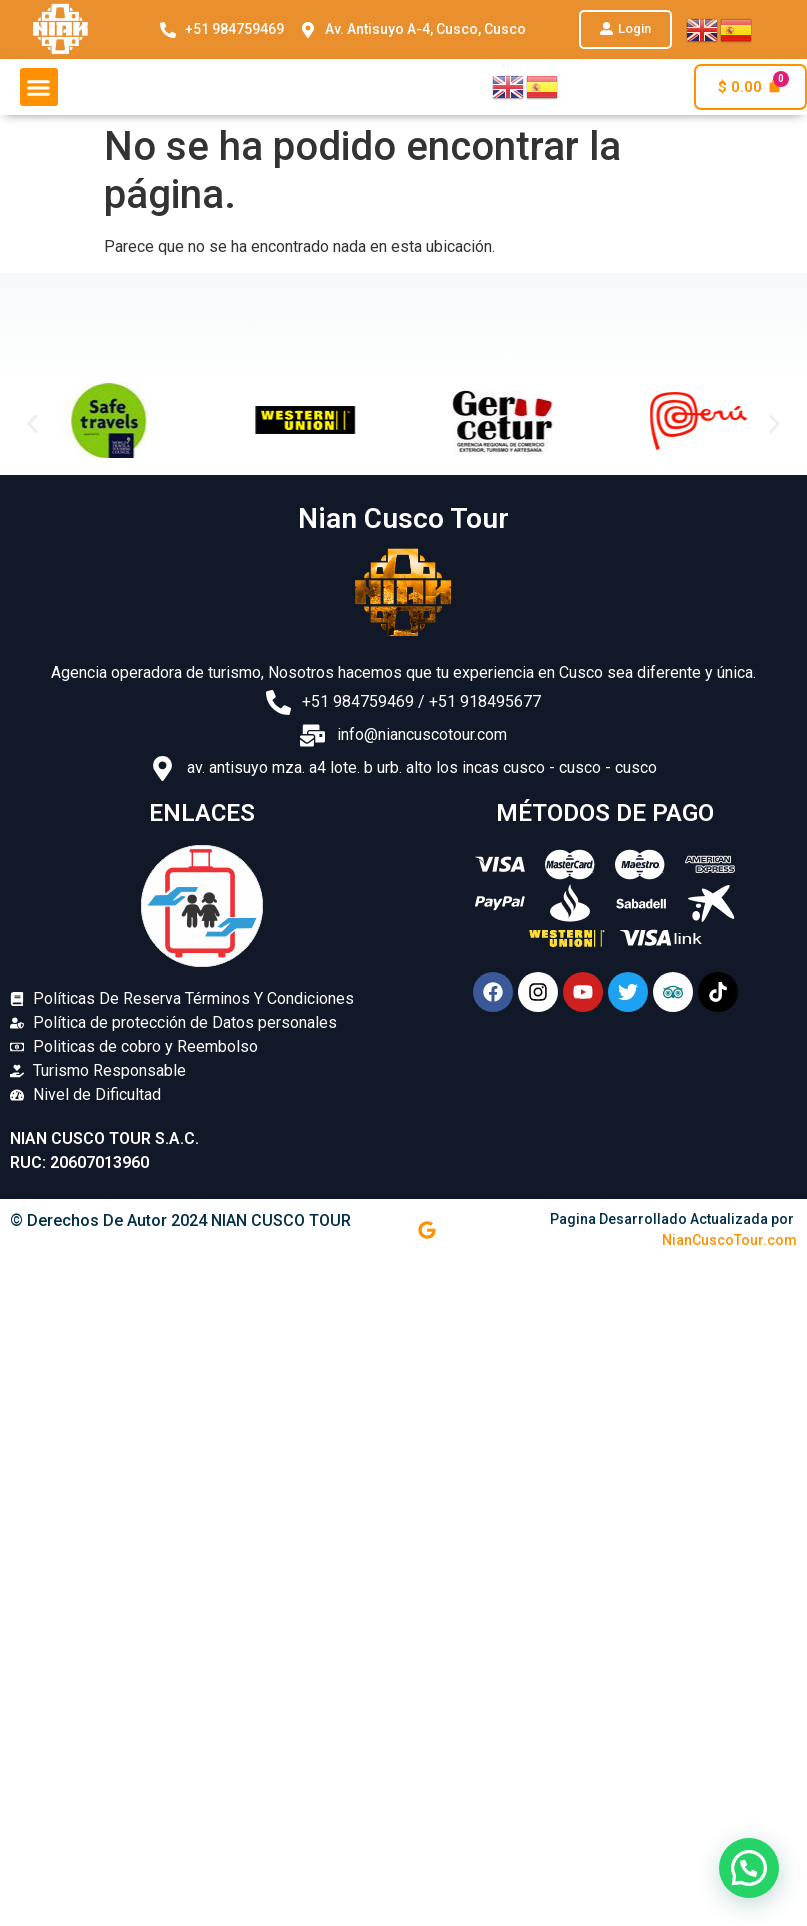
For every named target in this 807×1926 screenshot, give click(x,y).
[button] (625, 29)
